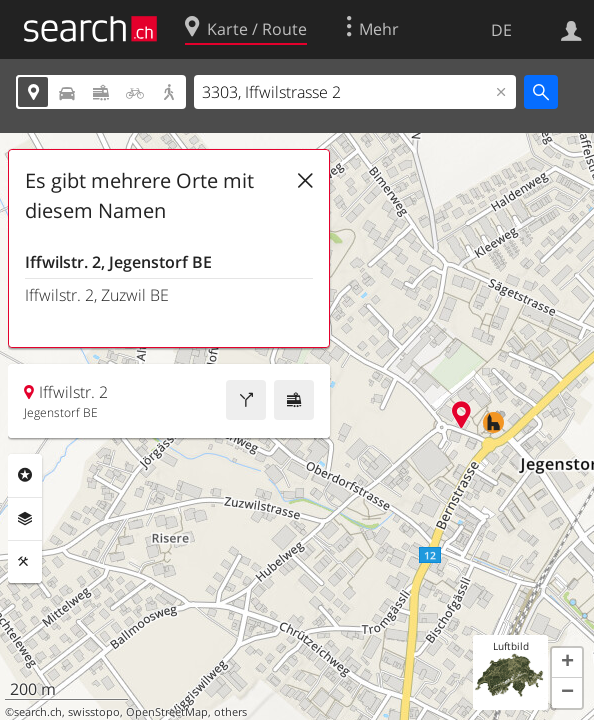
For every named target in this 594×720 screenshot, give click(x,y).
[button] (567, 663)
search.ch (38, 712)
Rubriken (25, 475)
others (230, 712)
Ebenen (25, 519)
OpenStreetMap (167, 712)
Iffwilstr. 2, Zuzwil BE (97, 295)
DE (501, 30)
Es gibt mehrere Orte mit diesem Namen (139, 195)
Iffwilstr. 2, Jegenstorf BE (118, 262)
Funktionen (25, 562)
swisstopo (94, 712)
